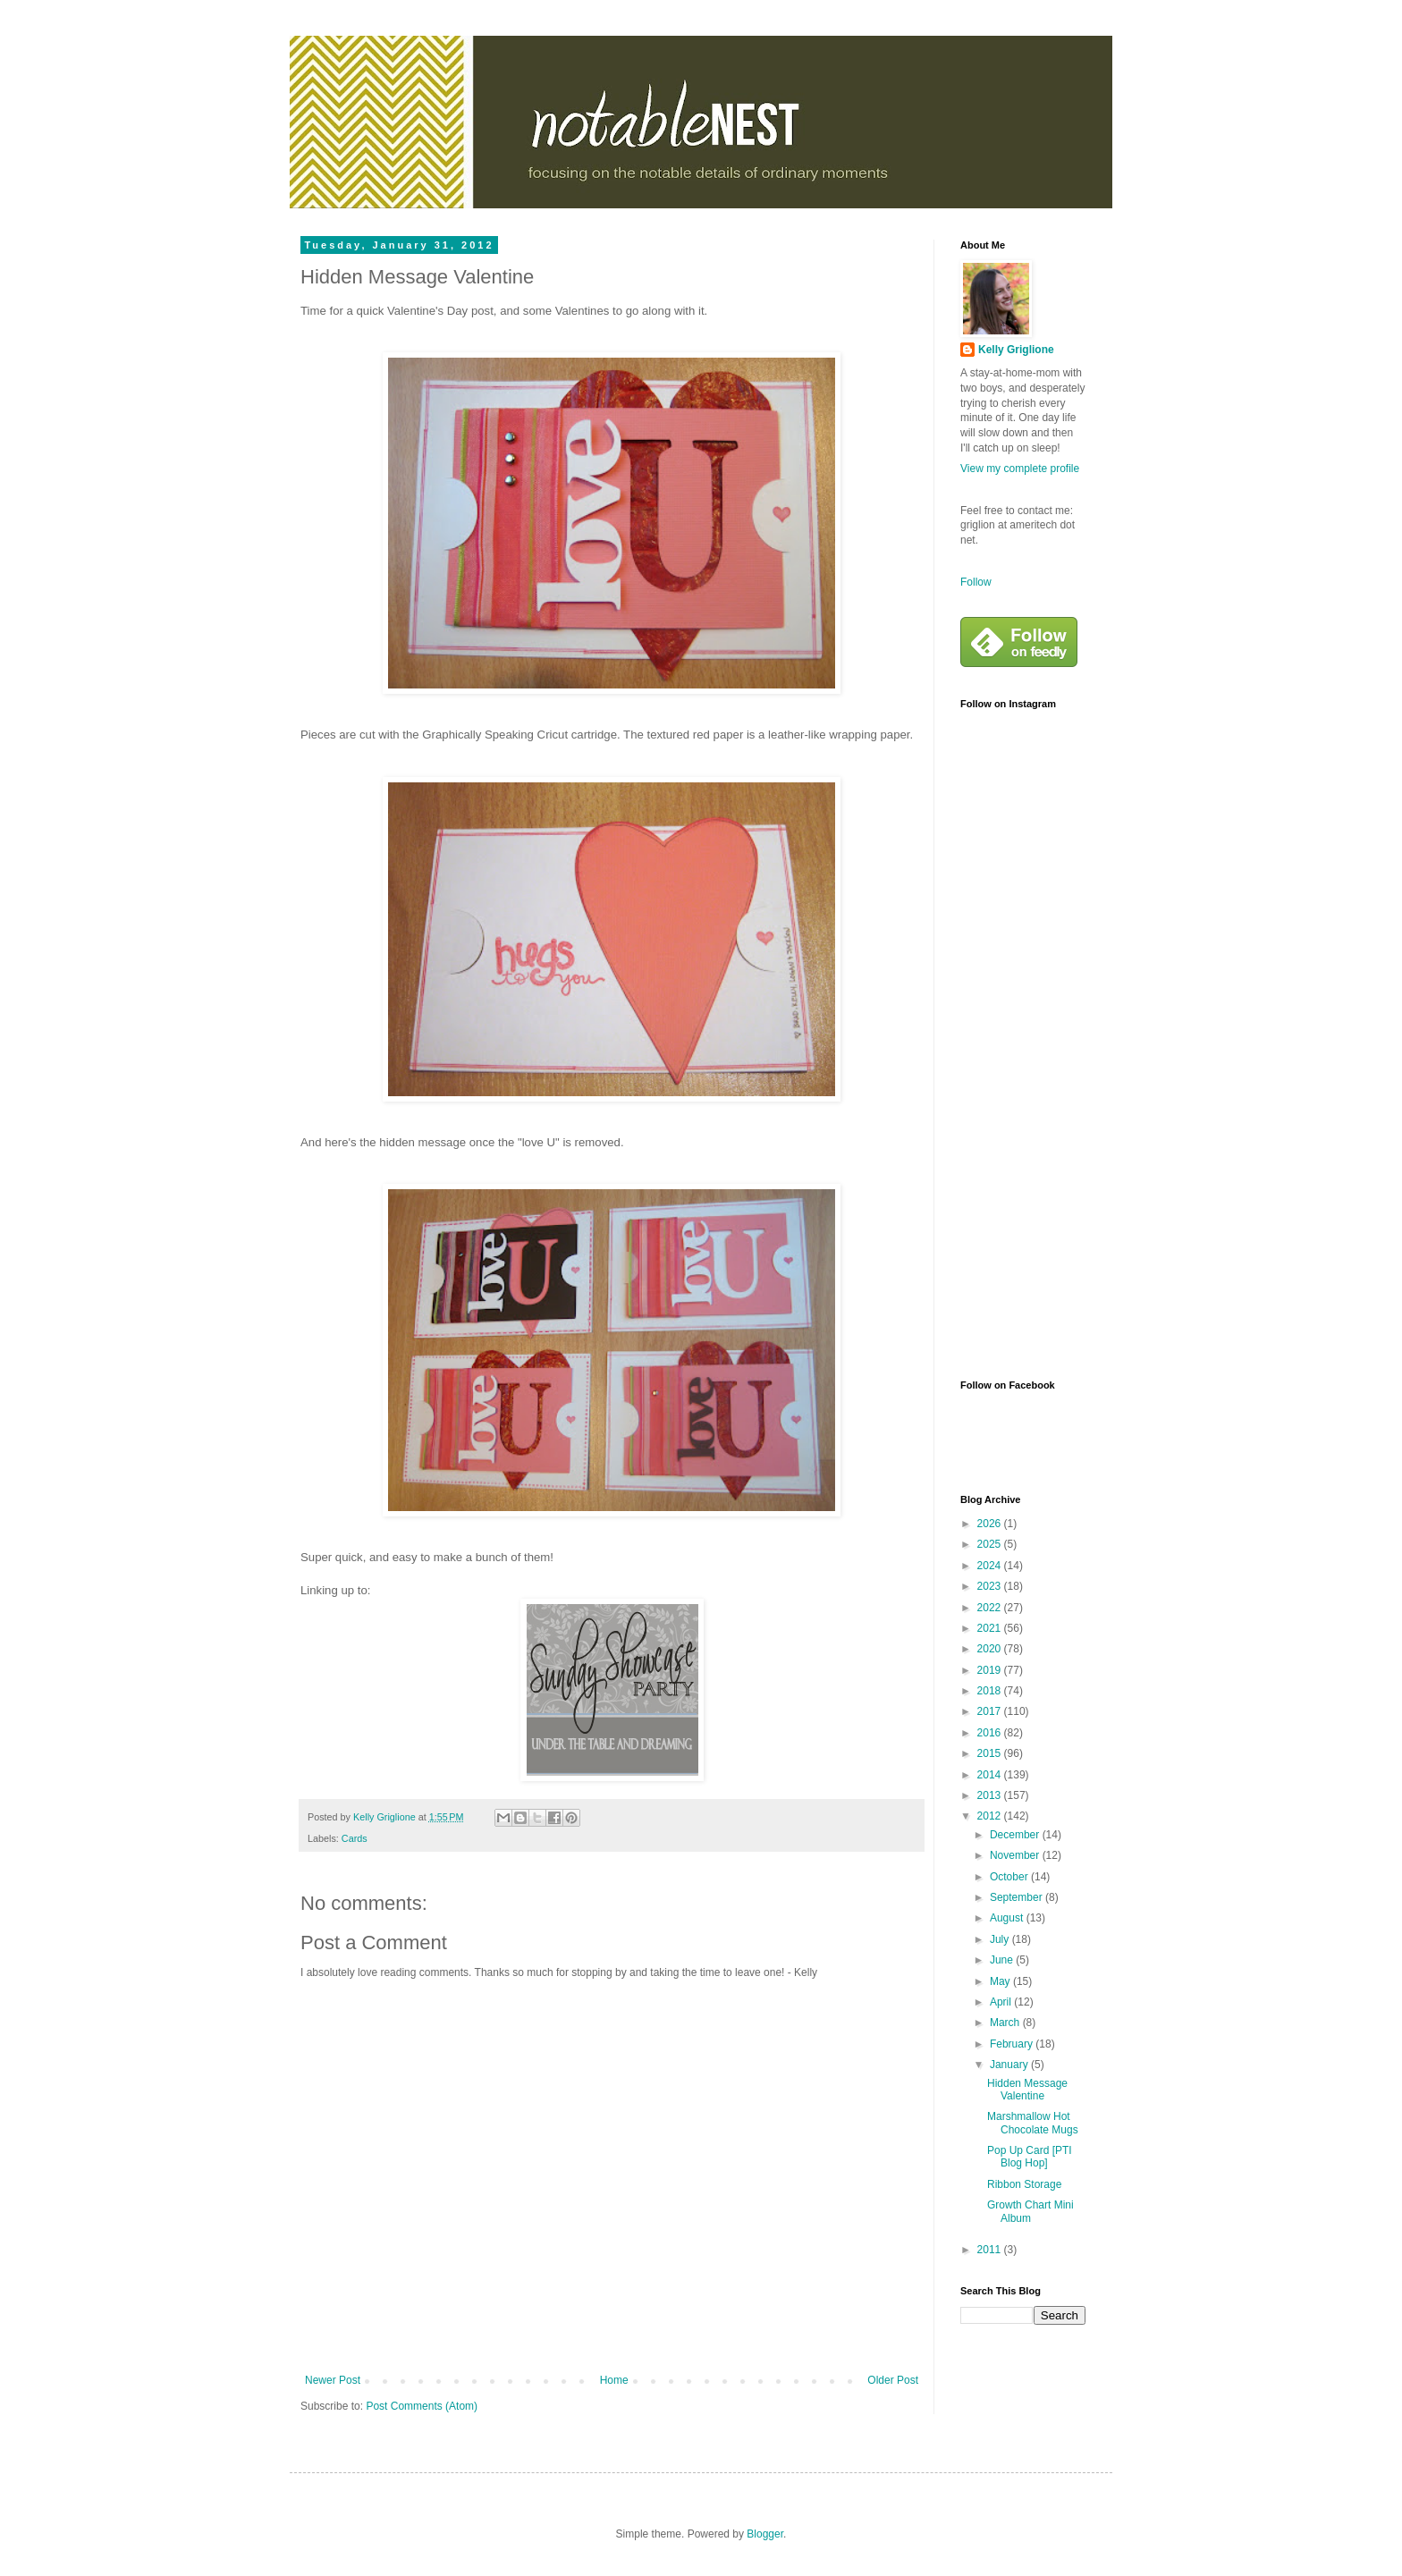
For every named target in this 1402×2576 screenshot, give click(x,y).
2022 (990, 1607)
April (1002, 2002)
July (1001, 1939)
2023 (990, 1586)
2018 (990, 1691)
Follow (976, 582)
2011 (990, 2249)
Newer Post (332, 2380)
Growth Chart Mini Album (1030, 2211)
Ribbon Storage (1024, 2184)
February (1012, 2044)
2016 (990, 1733)
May (1001, 1981)
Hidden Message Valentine (1027, 2089)
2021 (990, 1628)
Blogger (765, 2534)
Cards (354, 1838)
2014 (990, 1775)
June (1003, 1960)
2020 (990, 1649)
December (1016, 1835)
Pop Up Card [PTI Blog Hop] (1029, 2156)
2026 (990, 1523)
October (1010, 1877)
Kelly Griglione (1016, 349)
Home (614, 2380)
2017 (990, 1711)
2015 (990, 1753)
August (1008, 1918)
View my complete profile (1019, 468)
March (1006, 2022)
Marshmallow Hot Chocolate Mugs (1032, 2122)
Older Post (892, 2380)
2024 (990, 1565)
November (1016, 1855)
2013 (990, 1795)
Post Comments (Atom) (421, 2406)
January (1010, 2064)
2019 (990, 1670)
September (1017, 1897)
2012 (990, 1816)
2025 (990, 1544)
